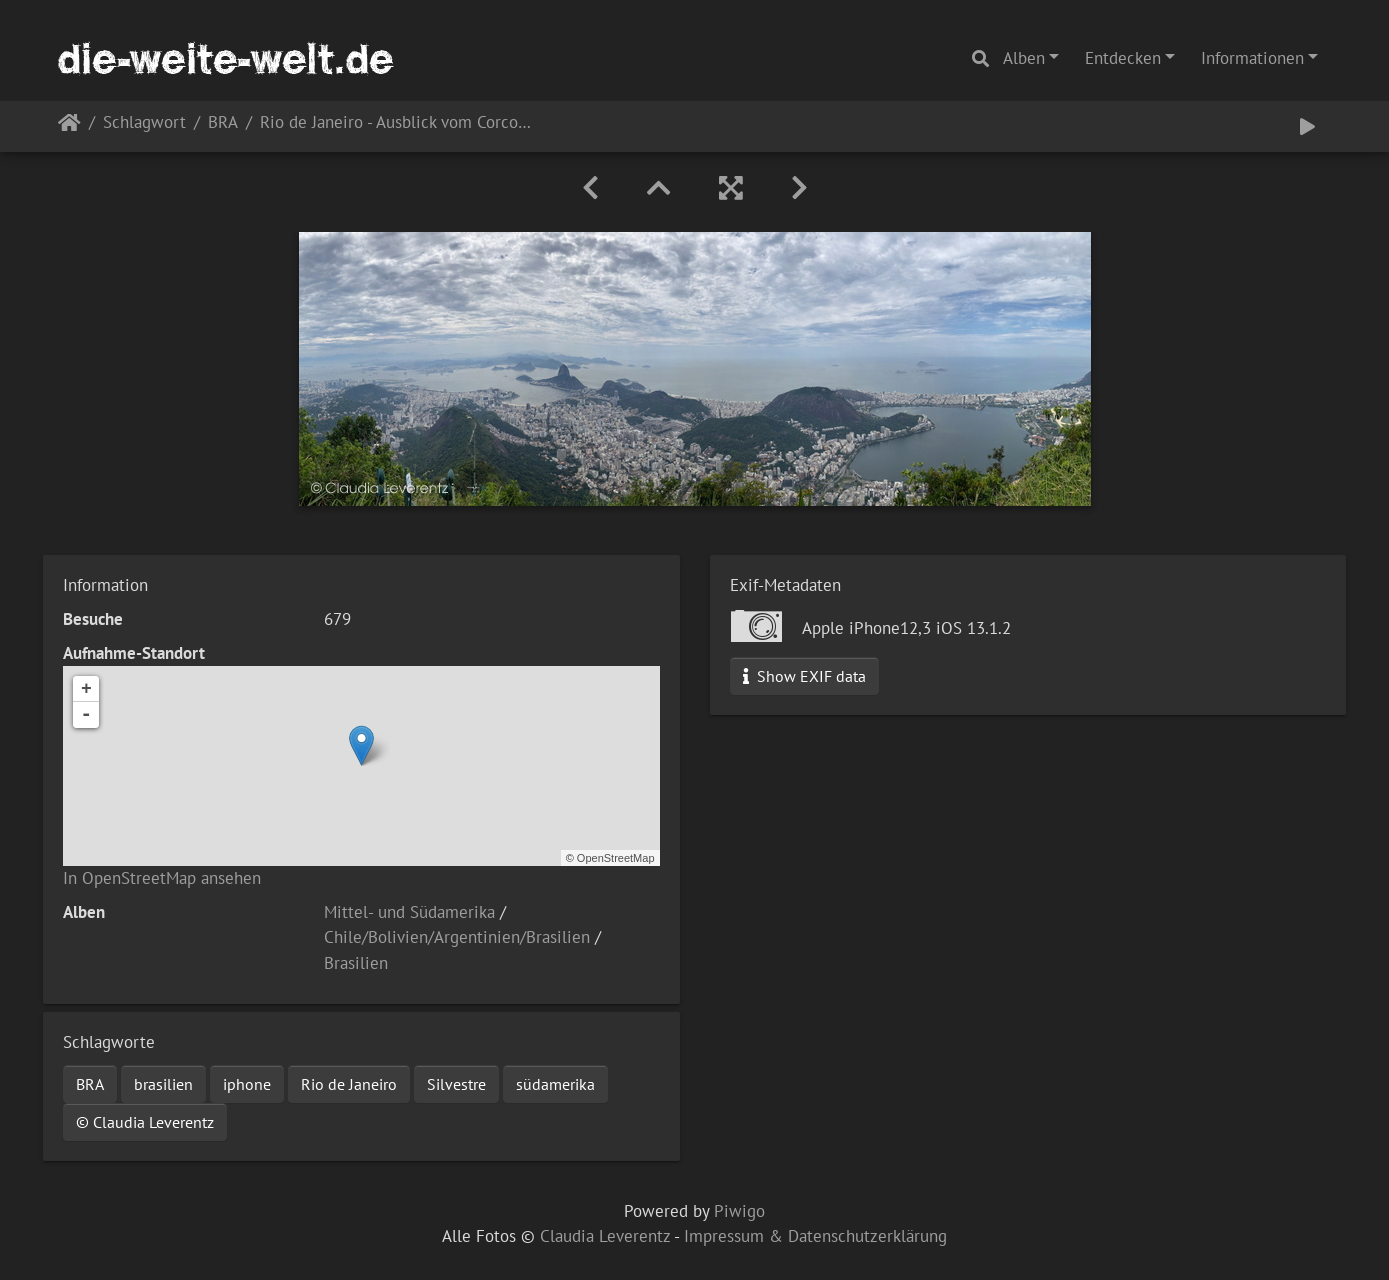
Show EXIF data (804, 676)
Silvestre (456, 1084)
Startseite (69, 126)
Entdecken (1123, 58)
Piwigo (739, 1211)
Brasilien (356, 963)
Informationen (1252, 58)
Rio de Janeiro (349, 1084)
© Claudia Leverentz (145, 1122)
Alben (1024, 58)
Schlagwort (144, 123)
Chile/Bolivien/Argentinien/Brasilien (457, 937)
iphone (247, 1084)
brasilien (163, 1084)
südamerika (555, 1084)
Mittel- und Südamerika (409, 912)
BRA (223, 123)
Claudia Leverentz (605, 1236)
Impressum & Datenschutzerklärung (815, 1236)
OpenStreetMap (616, 858)
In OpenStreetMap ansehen (162, 878)
